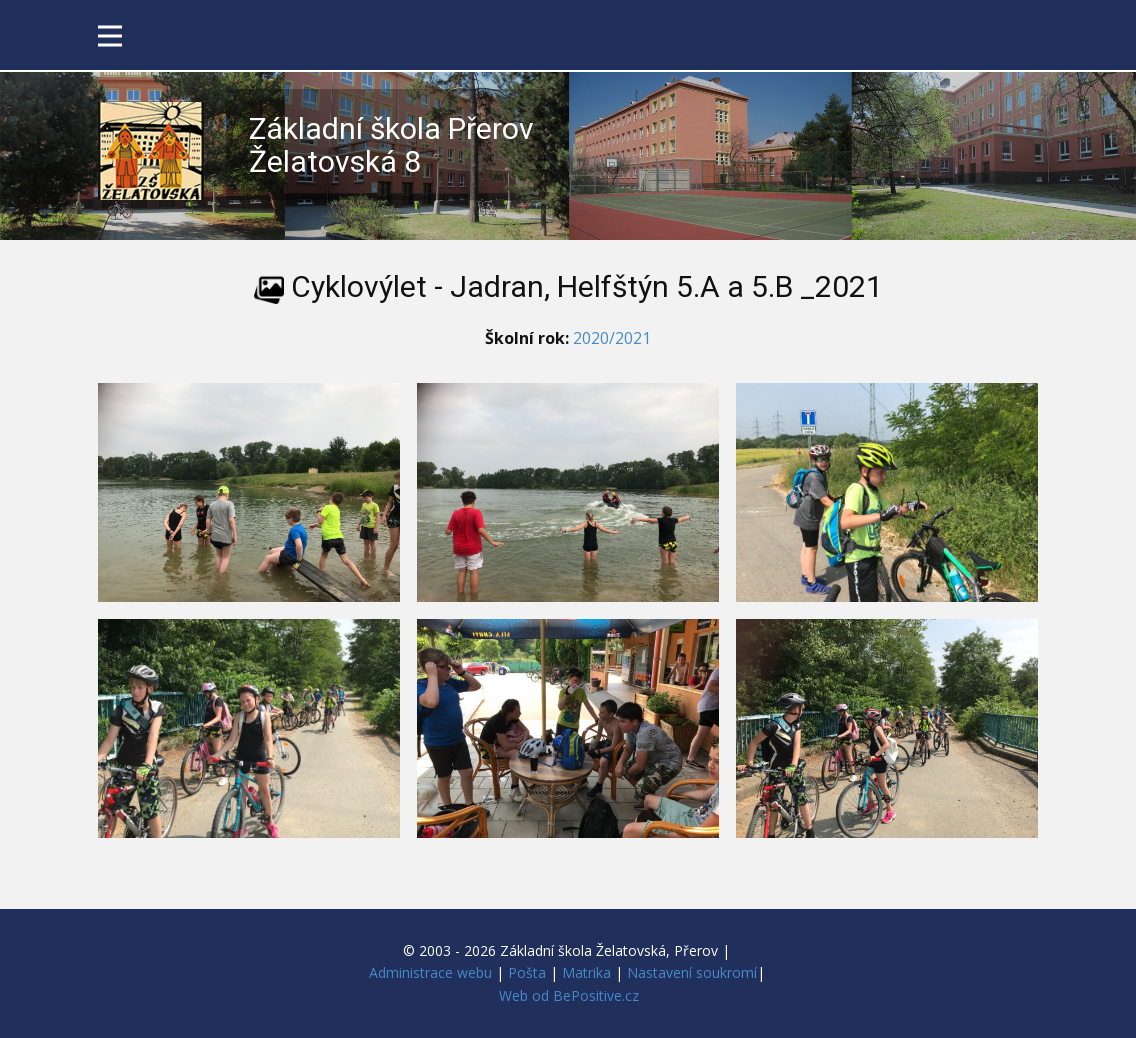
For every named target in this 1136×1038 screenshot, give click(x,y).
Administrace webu (430, 972)
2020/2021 (612, 338)
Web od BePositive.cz (569, 995)
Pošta (527, 972)
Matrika (586, 972)
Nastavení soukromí (692, 972)
